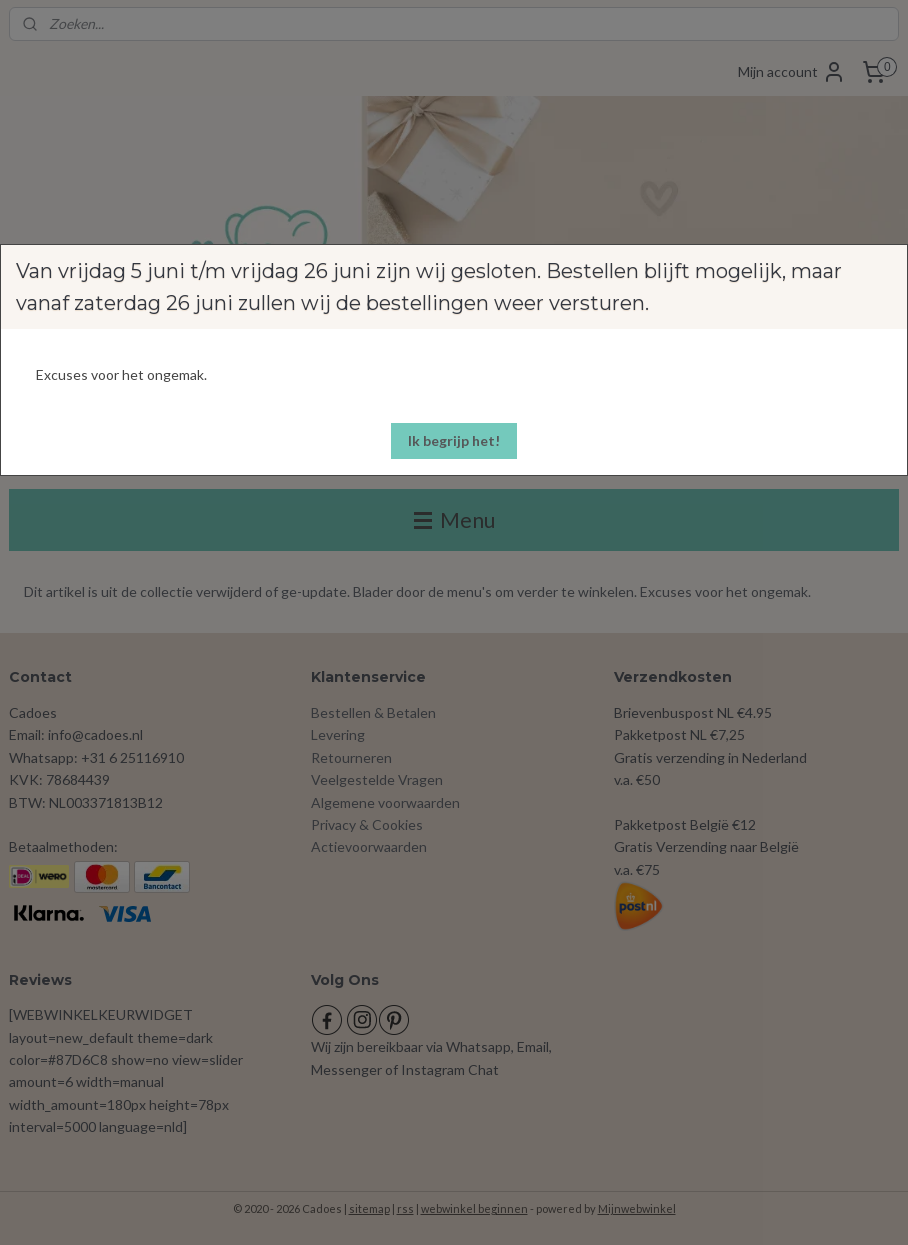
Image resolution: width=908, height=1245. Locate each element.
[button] (454, 441)
